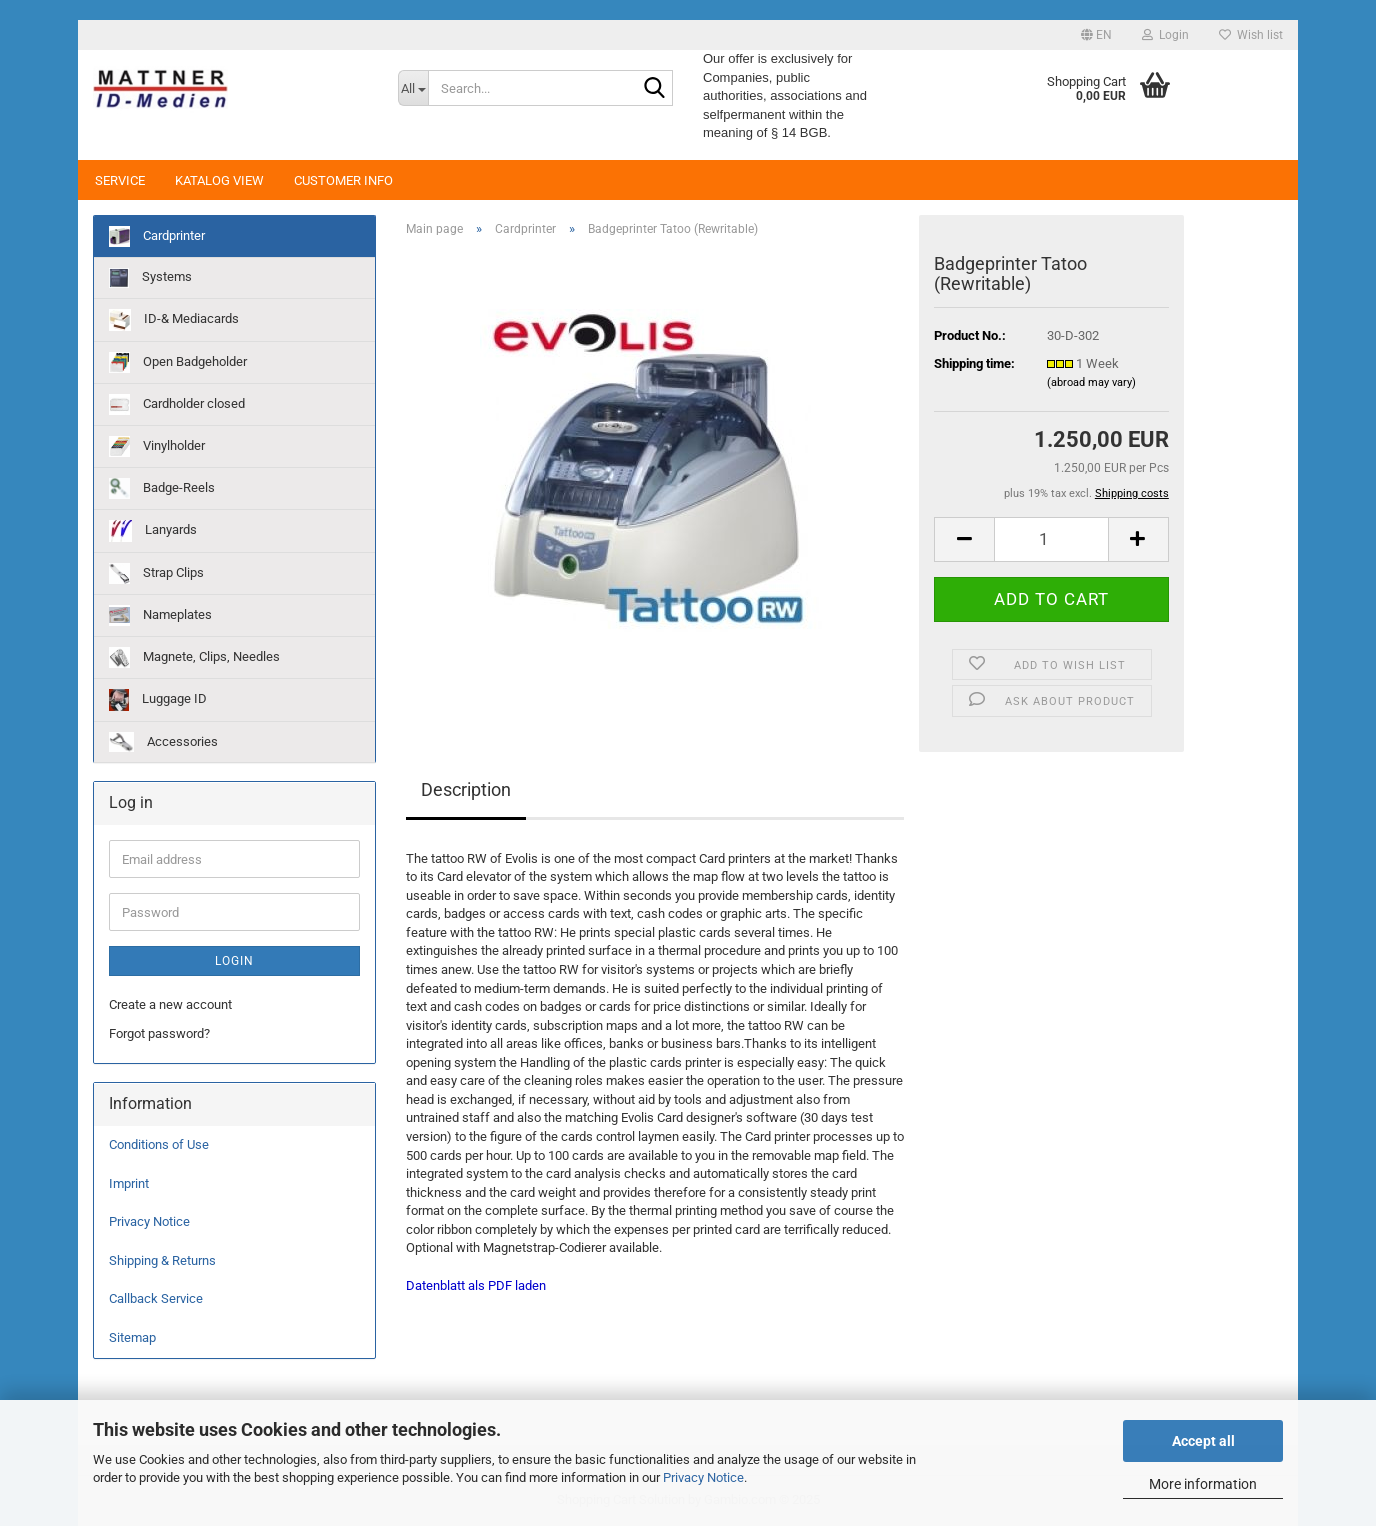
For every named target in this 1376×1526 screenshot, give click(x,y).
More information (1203, 1484)
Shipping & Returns (162, 1260)
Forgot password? (159, 1033)
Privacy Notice (703, 1477)
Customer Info (343, 180)
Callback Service (156, 1298)
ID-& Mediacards (174, 320)
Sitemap (132, 1337)
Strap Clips (156, 573)
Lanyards (153, 531)
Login (234, 961)
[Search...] (413, 88)
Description (466, 789)
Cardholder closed (177, 404)
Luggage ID (158, 700)
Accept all (1203, 1441)
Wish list (1251, 35)
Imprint (129, 1183)
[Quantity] (1051, 539)
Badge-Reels (162, 488)
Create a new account (170, 1004)
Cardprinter (157, 236)
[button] (1096, 35)
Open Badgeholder (178, 362)
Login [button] (1165, 35)
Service (120, 180)
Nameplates (160, 615)
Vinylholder (157, 446)
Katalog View (219, 180)
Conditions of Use (159, 1144)
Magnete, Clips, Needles (194, 657)
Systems (150, 278)
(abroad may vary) (1091, 382)
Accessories (163, 742)
